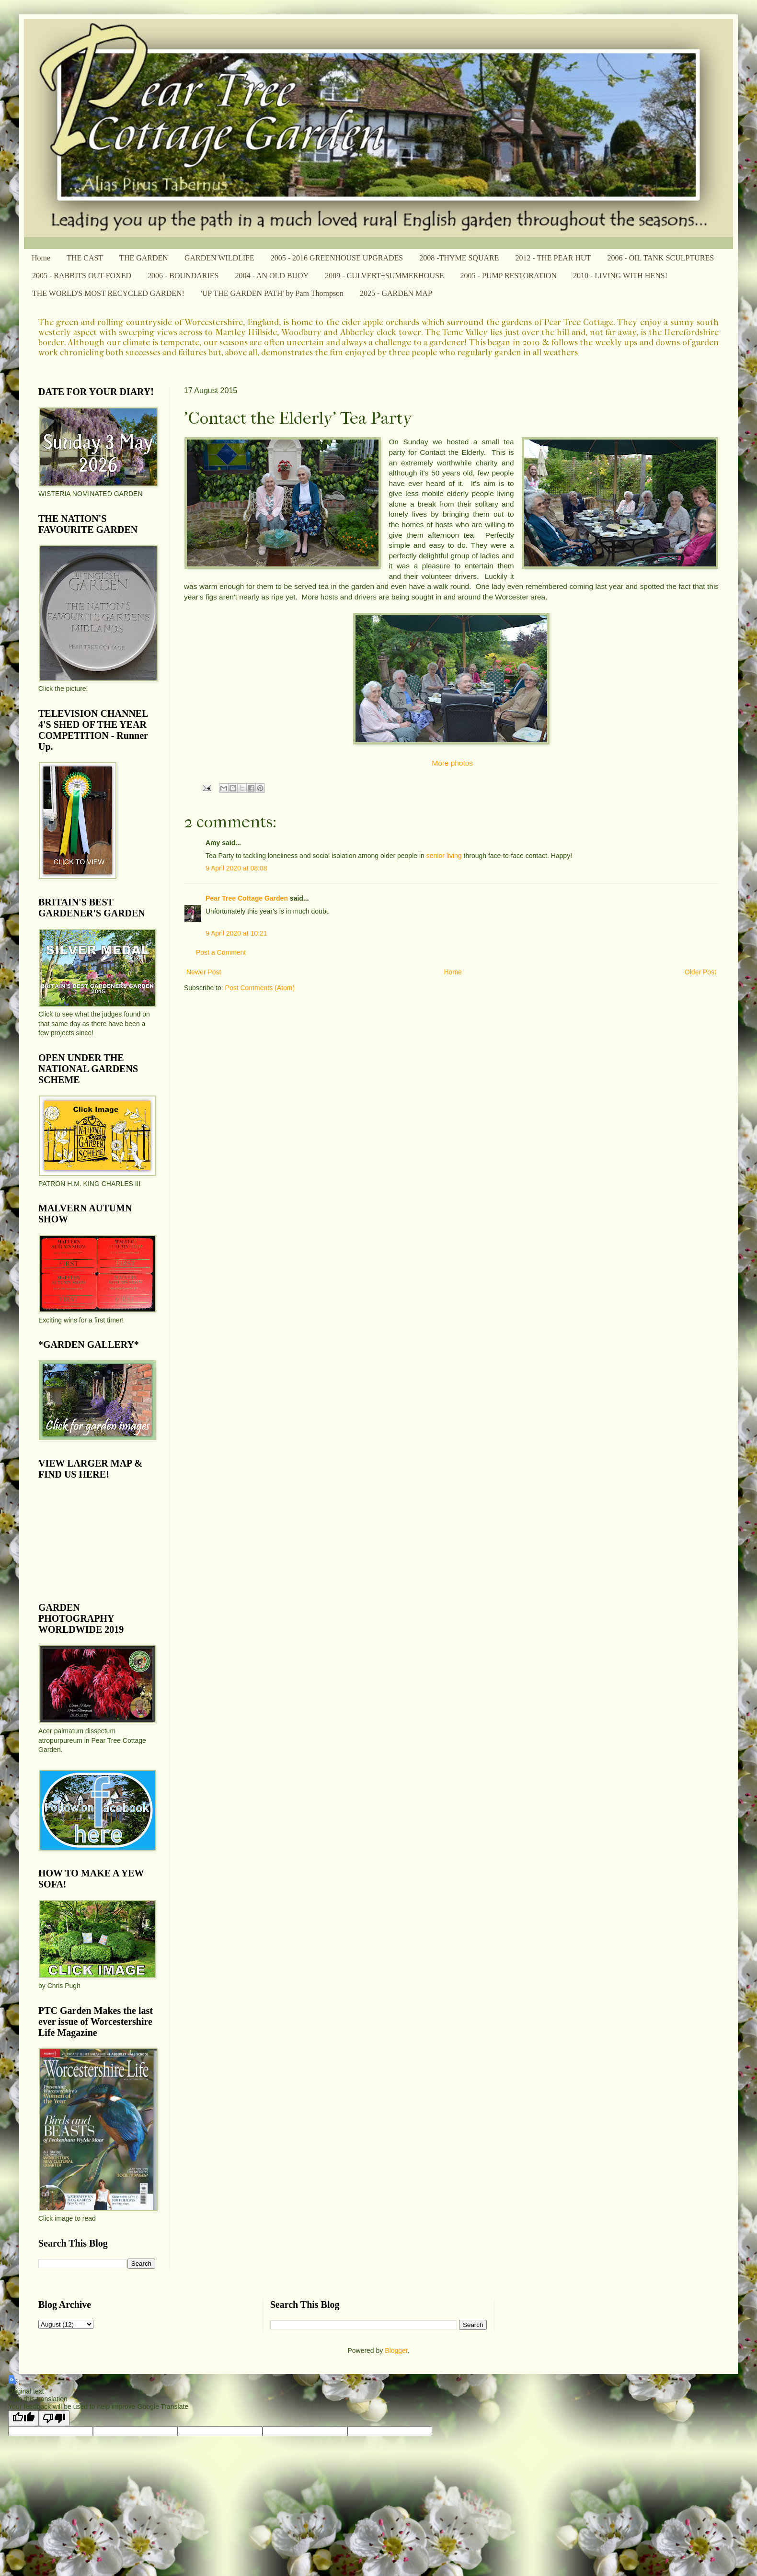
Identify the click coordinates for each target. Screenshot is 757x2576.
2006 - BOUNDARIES (183, 275)
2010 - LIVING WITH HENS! (620, 275)
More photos (452, 763)
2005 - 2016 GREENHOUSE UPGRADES (337, 258)
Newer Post (203, 972)
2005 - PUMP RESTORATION (508, 275)
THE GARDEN (143, 258)
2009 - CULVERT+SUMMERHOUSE (384, 275)
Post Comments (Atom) (260, 988)
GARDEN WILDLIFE (219, 258)
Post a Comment (221, 952)
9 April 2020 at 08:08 (236, 868)
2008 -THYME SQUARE (459, 258)
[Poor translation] (54, 2418)
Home (41, 258)
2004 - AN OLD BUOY (272, 275)
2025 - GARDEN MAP (396, 293)
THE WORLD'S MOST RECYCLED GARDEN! (108, 293)
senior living (444, 855)
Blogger (396, 2350)
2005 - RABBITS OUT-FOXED (81, 275)
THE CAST (85, 258)
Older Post (700, 972)
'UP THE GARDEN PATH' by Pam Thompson (272, 293)
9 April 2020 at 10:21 (236, 933)
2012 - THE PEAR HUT (553, 258)
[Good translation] (23, 2418)
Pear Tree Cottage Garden (247, 898)
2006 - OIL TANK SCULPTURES (660, 258)
